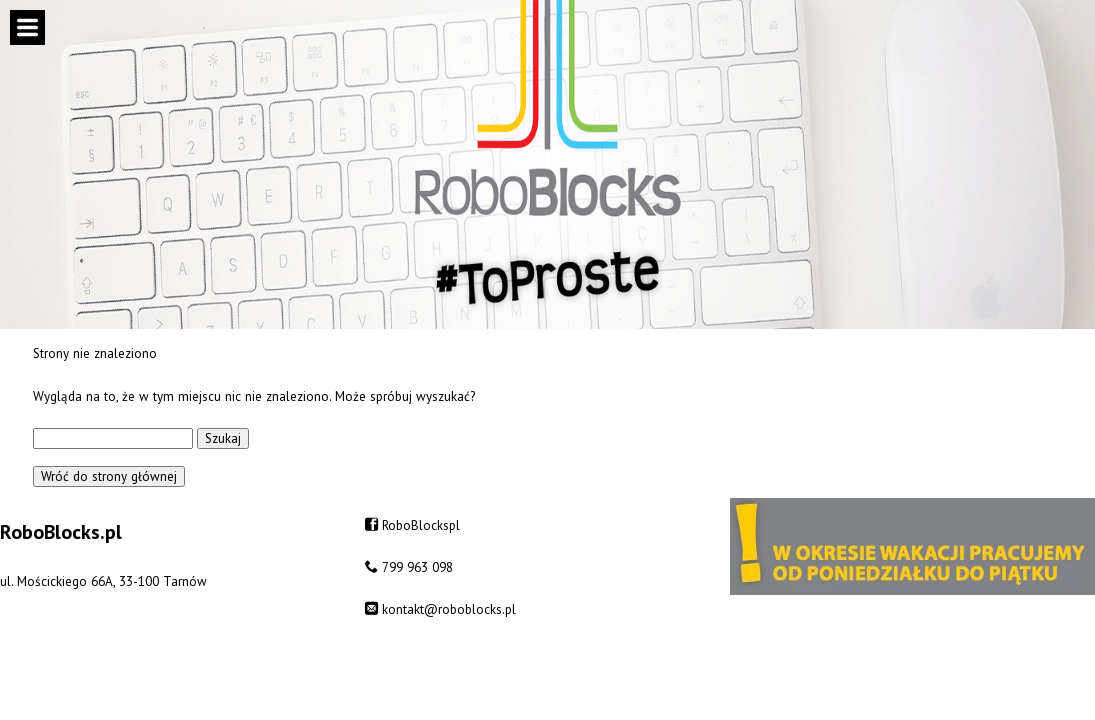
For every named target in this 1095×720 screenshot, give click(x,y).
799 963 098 (417, 567)
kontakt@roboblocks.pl (449, 609)
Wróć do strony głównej (109, 476)
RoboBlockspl (421, 525)
